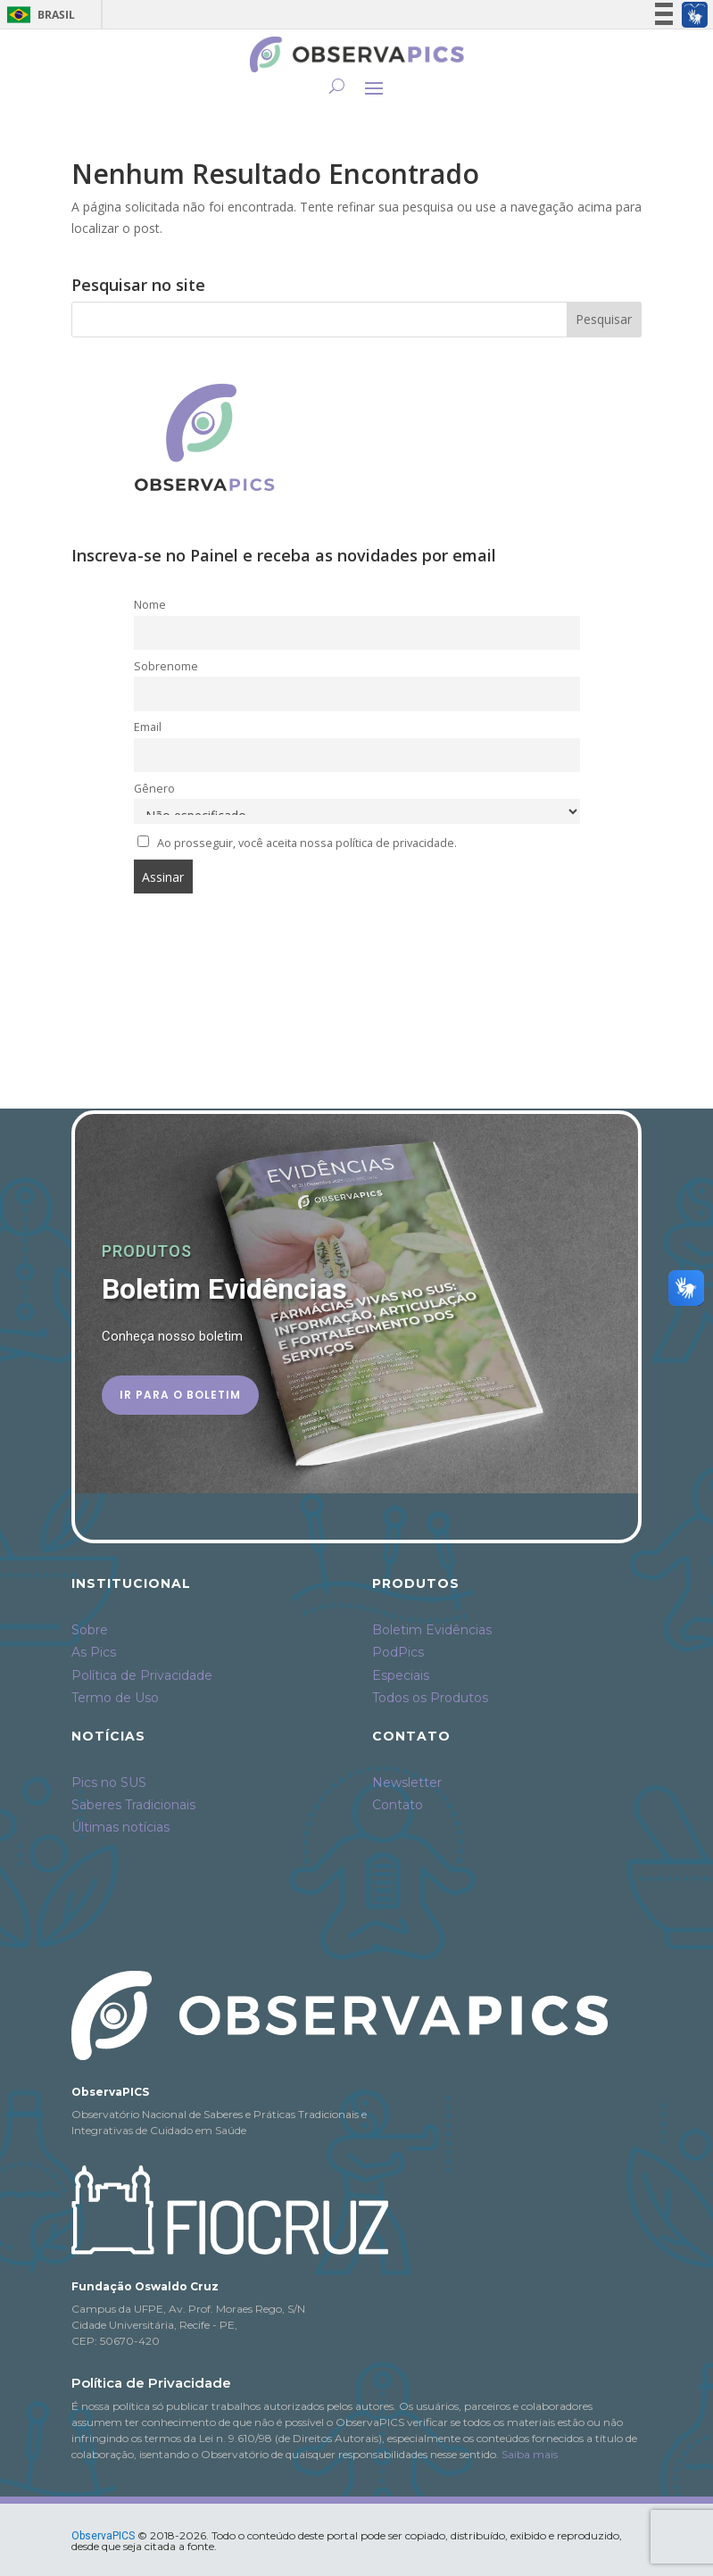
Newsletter (407, 1782)
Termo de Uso (115, 1698)
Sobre (89, 1630)
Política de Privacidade (141, 1675)
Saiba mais (530, 2454)
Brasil (37, 14)
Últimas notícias (120, 1827)
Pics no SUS (108, 1782)
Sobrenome (166, 666)
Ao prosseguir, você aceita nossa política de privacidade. (307, 843)
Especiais (400, 1675)
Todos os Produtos (430, 1698)
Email (148, 727)
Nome (150, 604)
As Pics (93, 1652)
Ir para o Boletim (180, 1394)
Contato (397, 1805)
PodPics (398, 1652)
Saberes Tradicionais (133, 1805)
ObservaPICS (103, 2536)
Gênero (154, 788)
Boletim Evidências (432, 1630)
